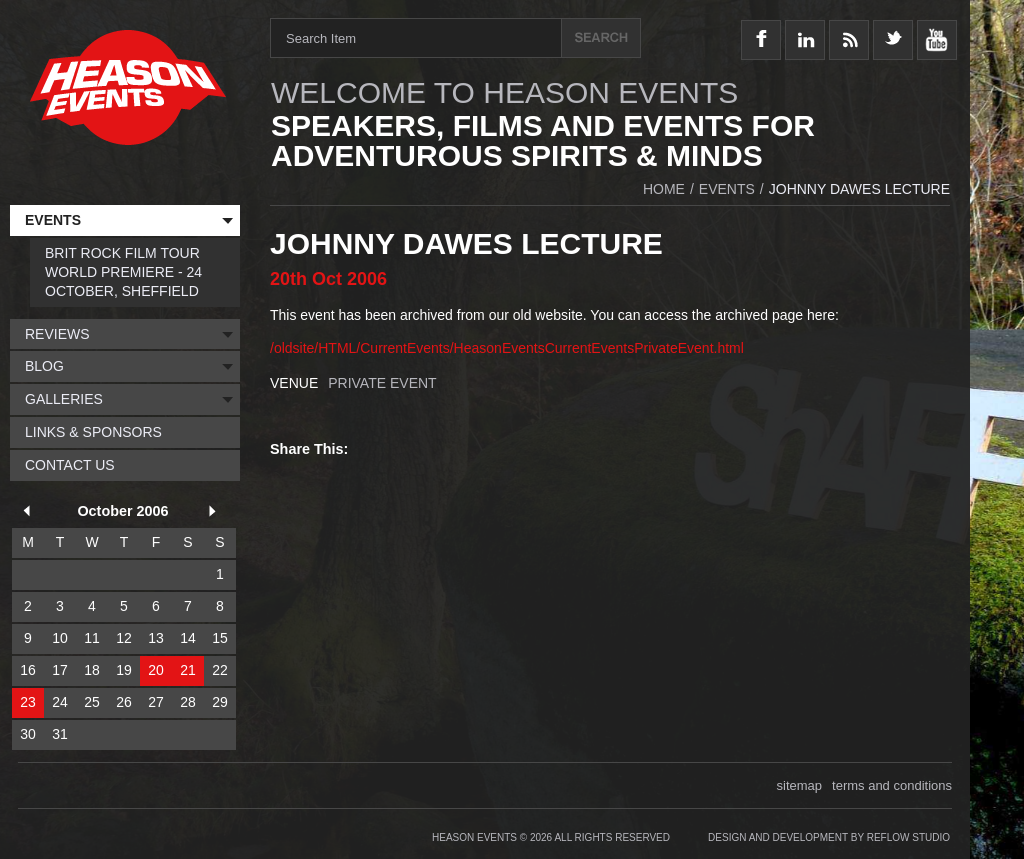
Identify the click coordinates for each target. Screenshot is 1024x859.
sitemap (800, 785)
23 (28, 702)
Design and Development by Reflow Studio (829, 837)
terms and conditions (892, 785)
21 (188, 670)
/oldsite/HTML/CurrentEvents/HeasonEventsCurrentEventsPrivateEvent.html (507, 348)
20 (156, 670)
